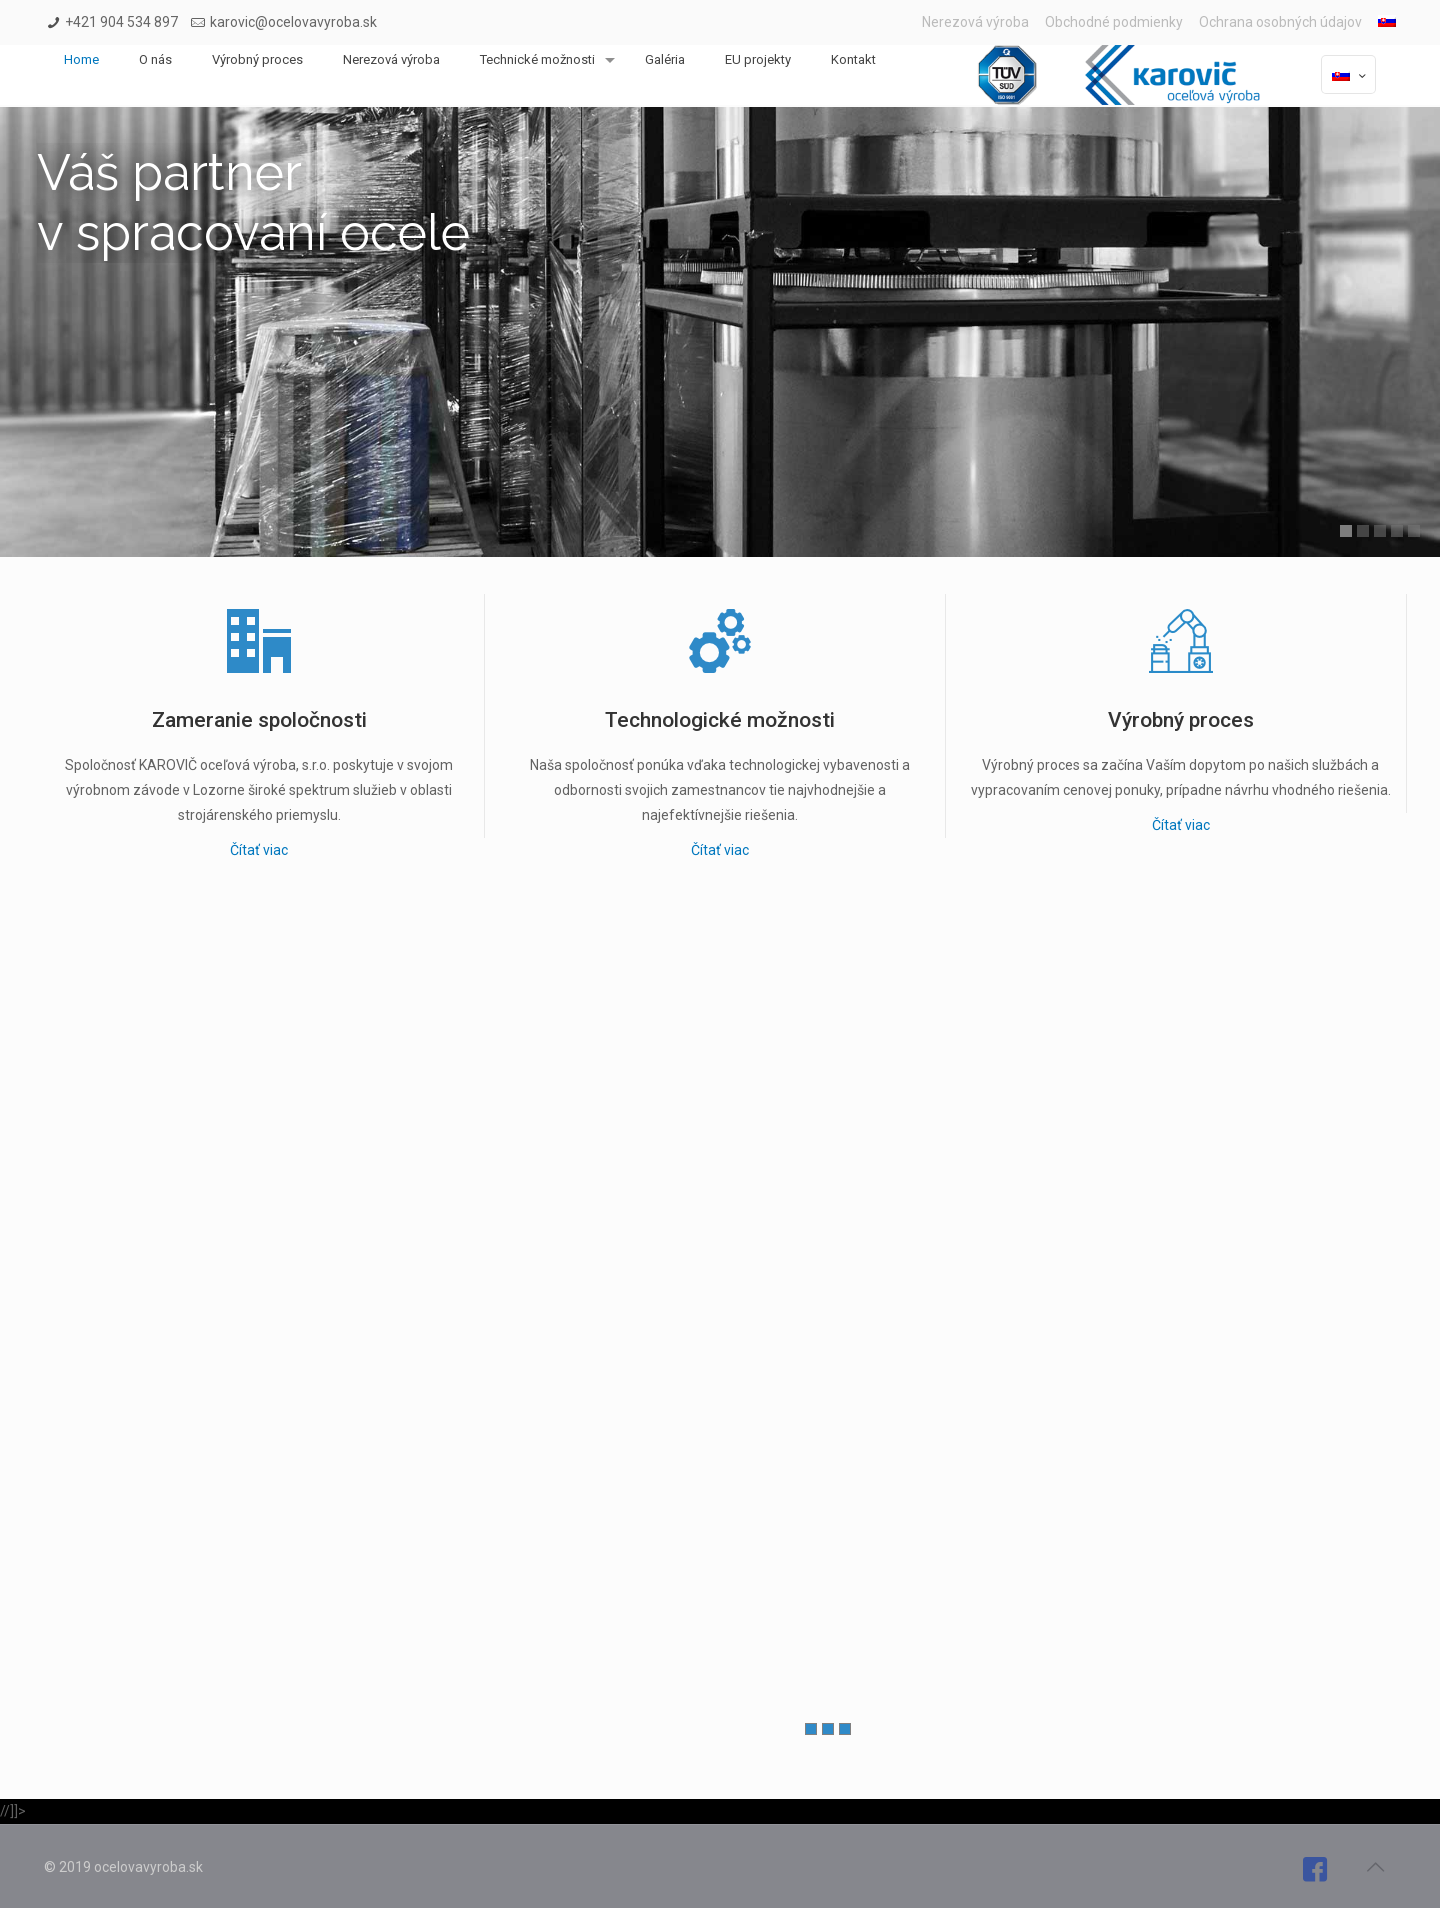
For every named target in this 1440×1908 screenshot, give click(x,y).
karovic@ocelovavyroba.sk (293, 22)
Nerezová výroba (975, 22)
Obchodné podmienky (1114, 22)
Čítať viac (259, 850)
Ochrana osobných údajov (1280, 22)
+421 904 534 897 (121, 22)
